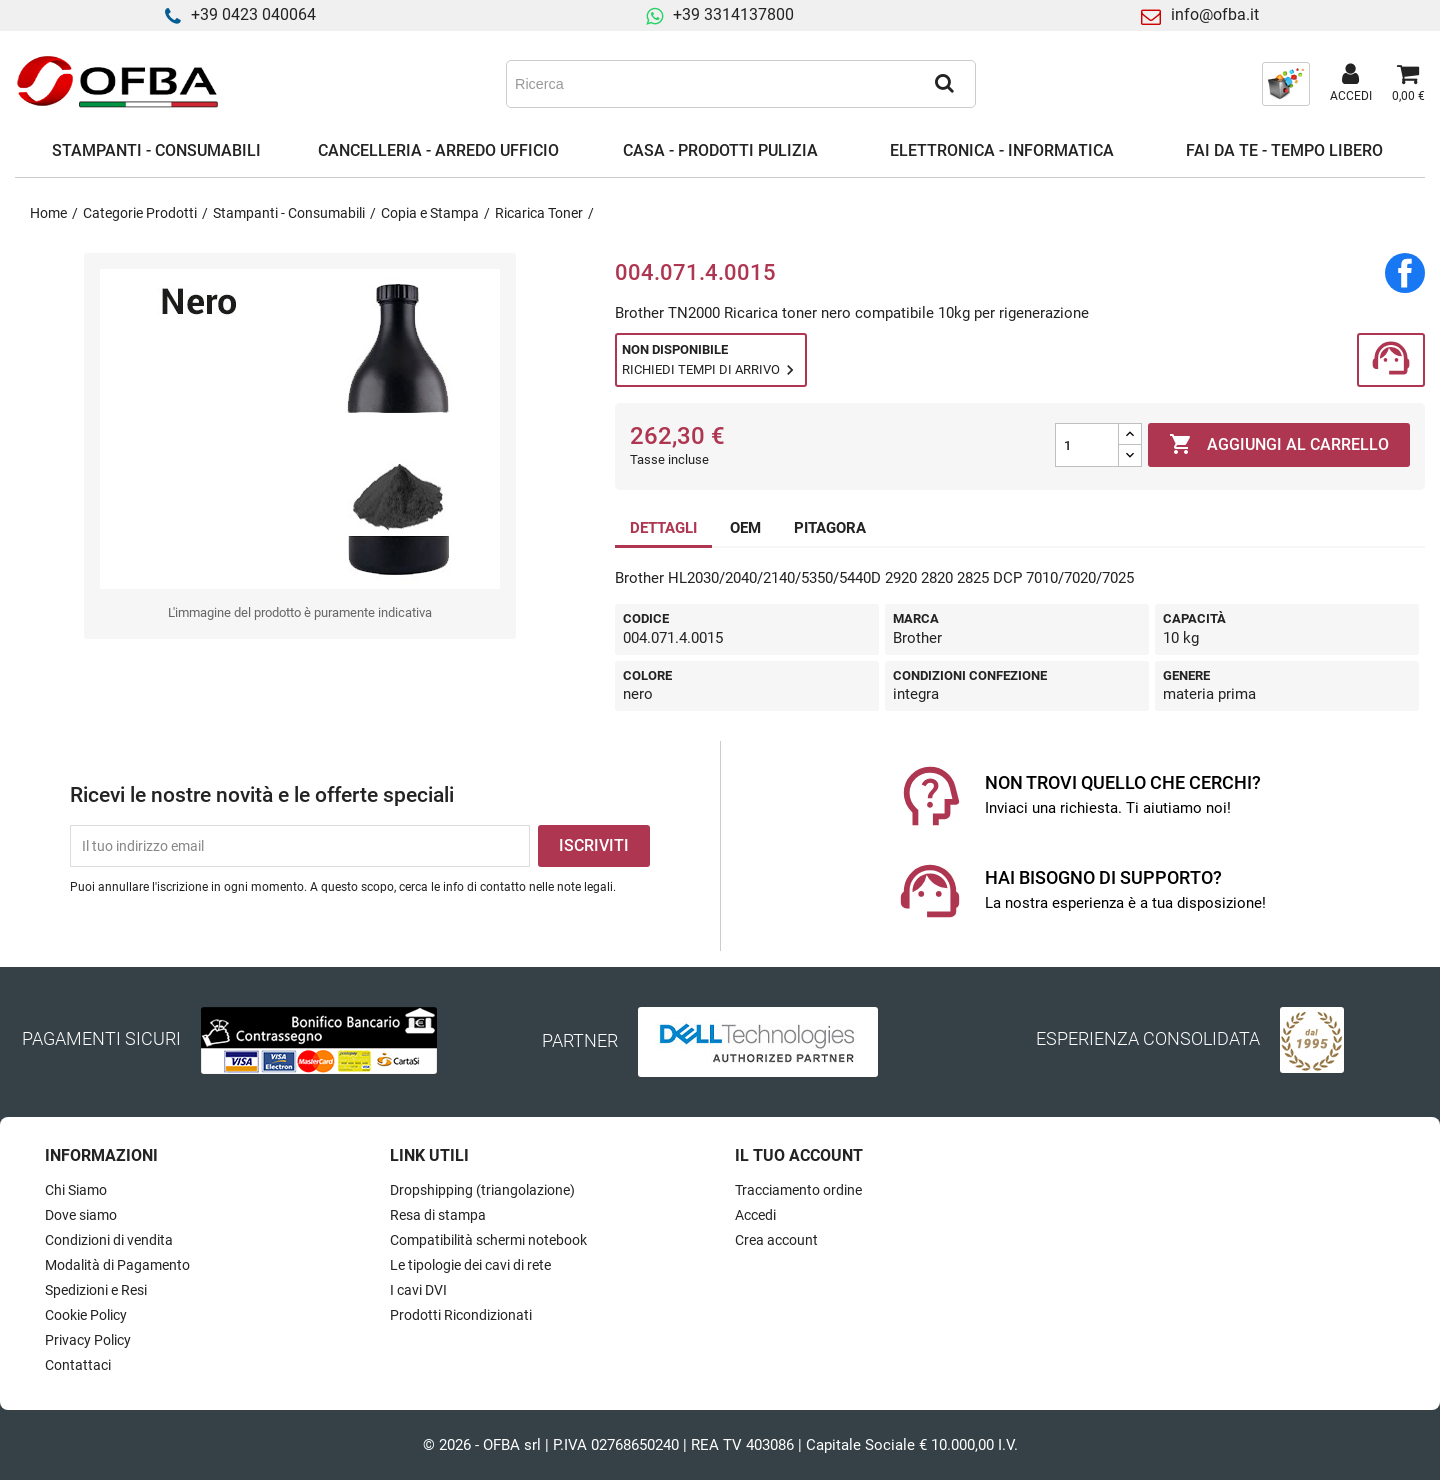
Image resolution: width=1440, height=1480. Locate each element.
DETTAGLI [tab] (663, 528)
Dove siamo (81, 1215)
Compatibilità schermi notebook (488, 1240)
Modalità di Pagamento (117, 1265)
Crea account (776, 1240)
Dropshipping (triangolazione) (482, 1190)
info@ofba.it (1215, 14)
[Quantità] (1087, 445)
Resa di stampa (438, 1215)
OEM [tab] (745, 528)
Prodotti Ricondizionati (461, 1315)
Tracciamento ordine (798, 1190)
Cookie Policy (86, 1315)
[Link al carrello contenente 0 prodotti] (1408, 84)
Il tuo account (799, 1155)
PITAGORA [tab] (830, 528)
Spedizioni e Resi (96, 1290)
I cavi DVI (418, 1290)
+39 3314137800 (733, 14)
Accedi (755, 1215)
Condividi (1405, 273)
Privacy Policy (88, 1340)
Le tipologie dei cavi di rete (470, 1265)
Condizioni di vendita (109, 1240)
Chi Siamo (76, 1190)
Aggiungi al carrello (1279, 445)
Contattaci (78, 1365)
